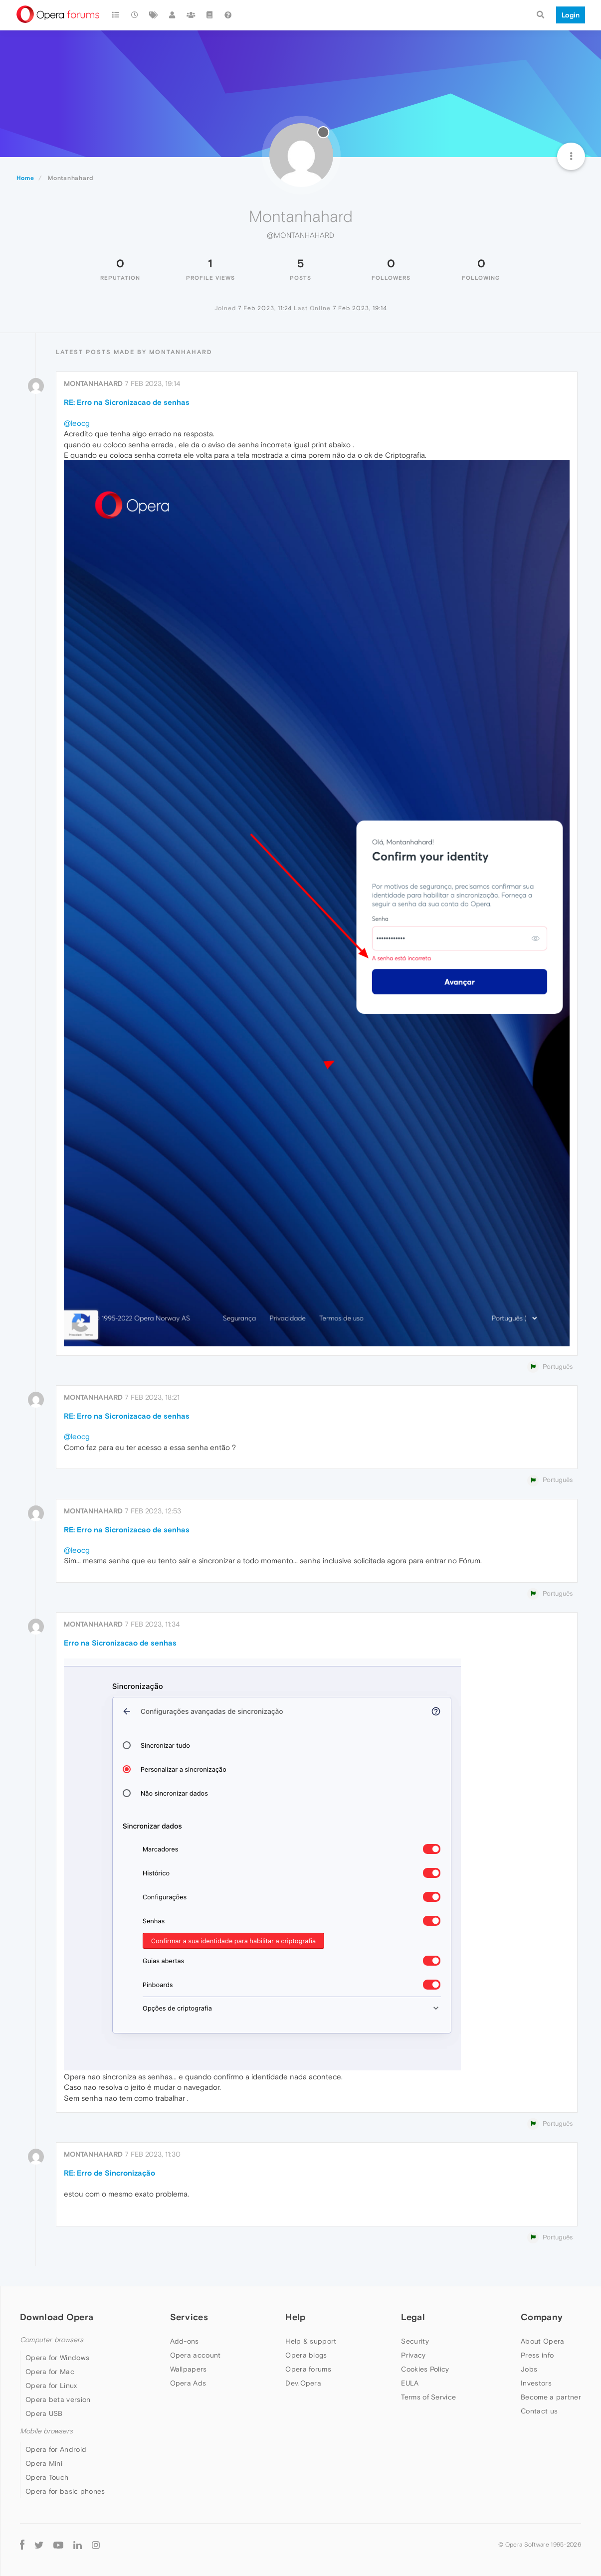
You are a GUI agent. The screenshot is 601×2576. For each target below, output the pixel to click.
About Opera (542, 2341)
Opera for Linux (51, 2386)
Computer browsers (51, 2340)
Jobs (529, 2369)
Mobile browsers (46, 2431)
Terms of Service (428, 2397)
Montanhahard (93, 383)
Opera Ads (188, 2383)
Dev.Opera (303, 2383)
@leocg (77, 423)
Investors (536, 2383)
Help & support (310, 2341)
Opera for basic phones (65, 2491)
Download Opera (56, 2317)
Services (189, 2317)
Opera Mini (43, 2463)
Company (542, 2317)
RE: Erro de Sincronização (109, 2173)
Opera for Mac (49, 2372)
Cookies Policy (425, 2369)
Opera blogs (306, 2355)
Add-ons (184, 2341)
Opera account (195, 2355)
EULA (409, 2383)
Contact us (539, 2411)
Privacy (413, 2355)
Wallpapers (188, 2369)
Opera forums (308, 2369)
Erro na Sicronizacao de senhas (120, 1643)
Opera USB (44, 2413)
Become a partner (551, 2397)
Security (414, 2341)
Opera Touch (46, 2477)
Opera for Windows (57, 2358)
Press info (537, 2355)
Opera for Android (55, 2449)
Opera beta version (57, 2399)
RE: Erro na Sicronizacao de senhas (127, 402)
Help (295, 2317)
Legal (413, 2317)
